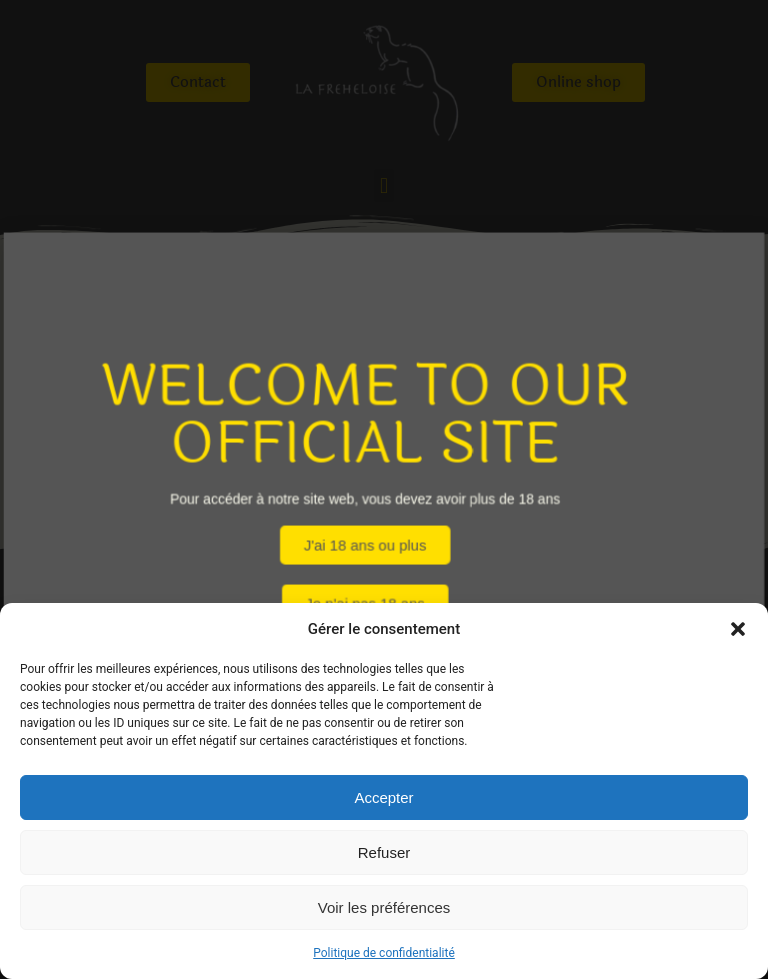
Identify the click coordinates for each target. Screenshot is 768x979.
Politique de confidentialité (384, 953)
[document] (384, 489)
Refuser (384, 852)
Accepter (383, 797)
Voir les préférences (384, 907)
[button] (738, 629)
